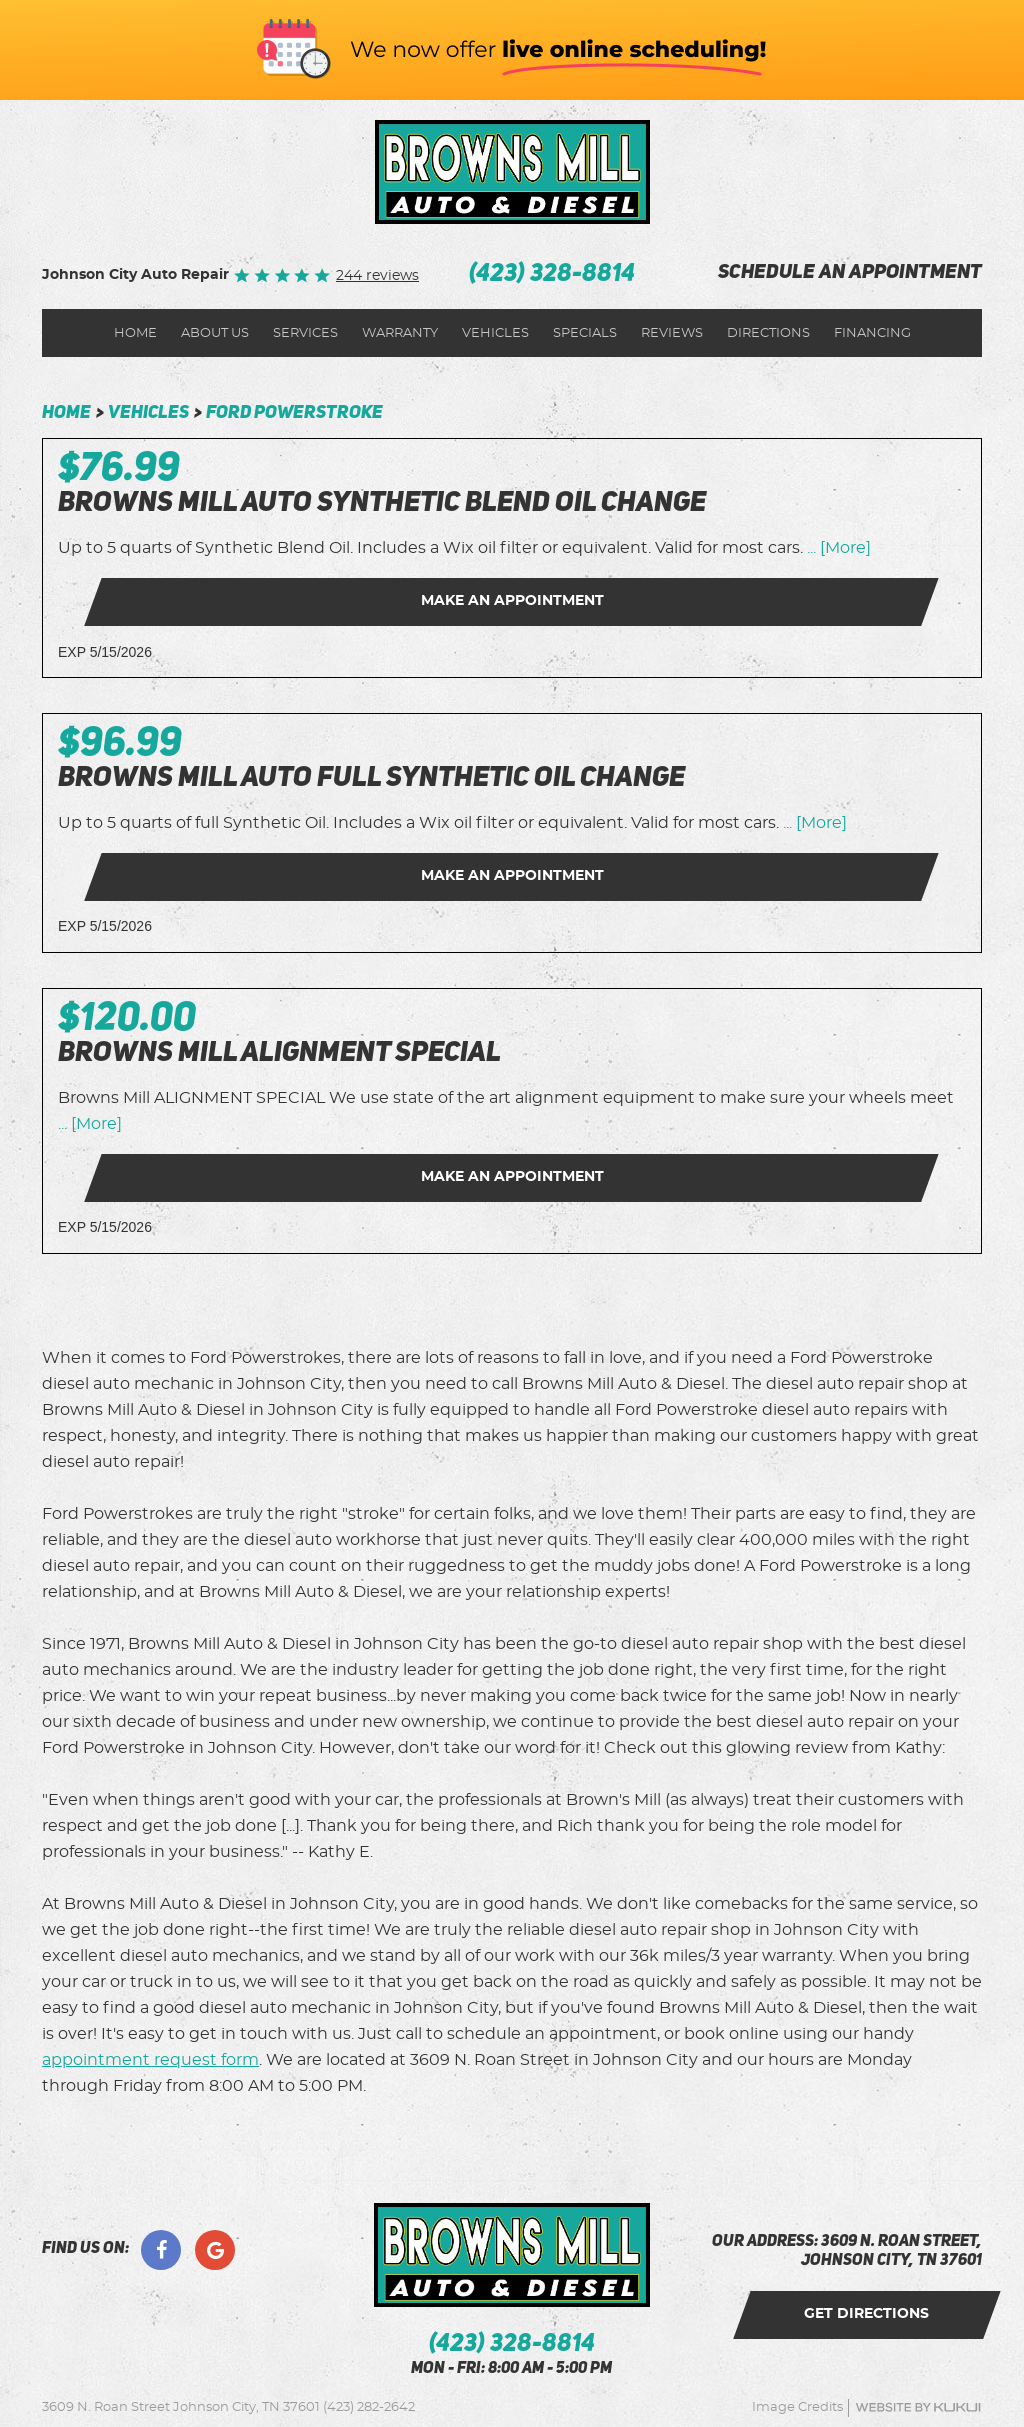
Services (305, 333)
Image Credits (797, 2407)
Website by (918, 2407)
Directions (768, 333)
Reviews (672, 333)
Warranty (400, 333)
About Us (215, 333)
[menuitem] (135, 333)
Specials (585, 333)
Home (135, 333)
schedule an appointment (850, 273)
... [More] (837, 548)
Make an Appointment (512, 601)
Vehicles (495, 333)
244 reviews (377, 276)
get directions (866, 2314)
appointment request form (150, 2060)
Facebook (161, 2250)
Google (215, 2250)
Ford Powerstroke (294, 413)
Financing (872, 333)
